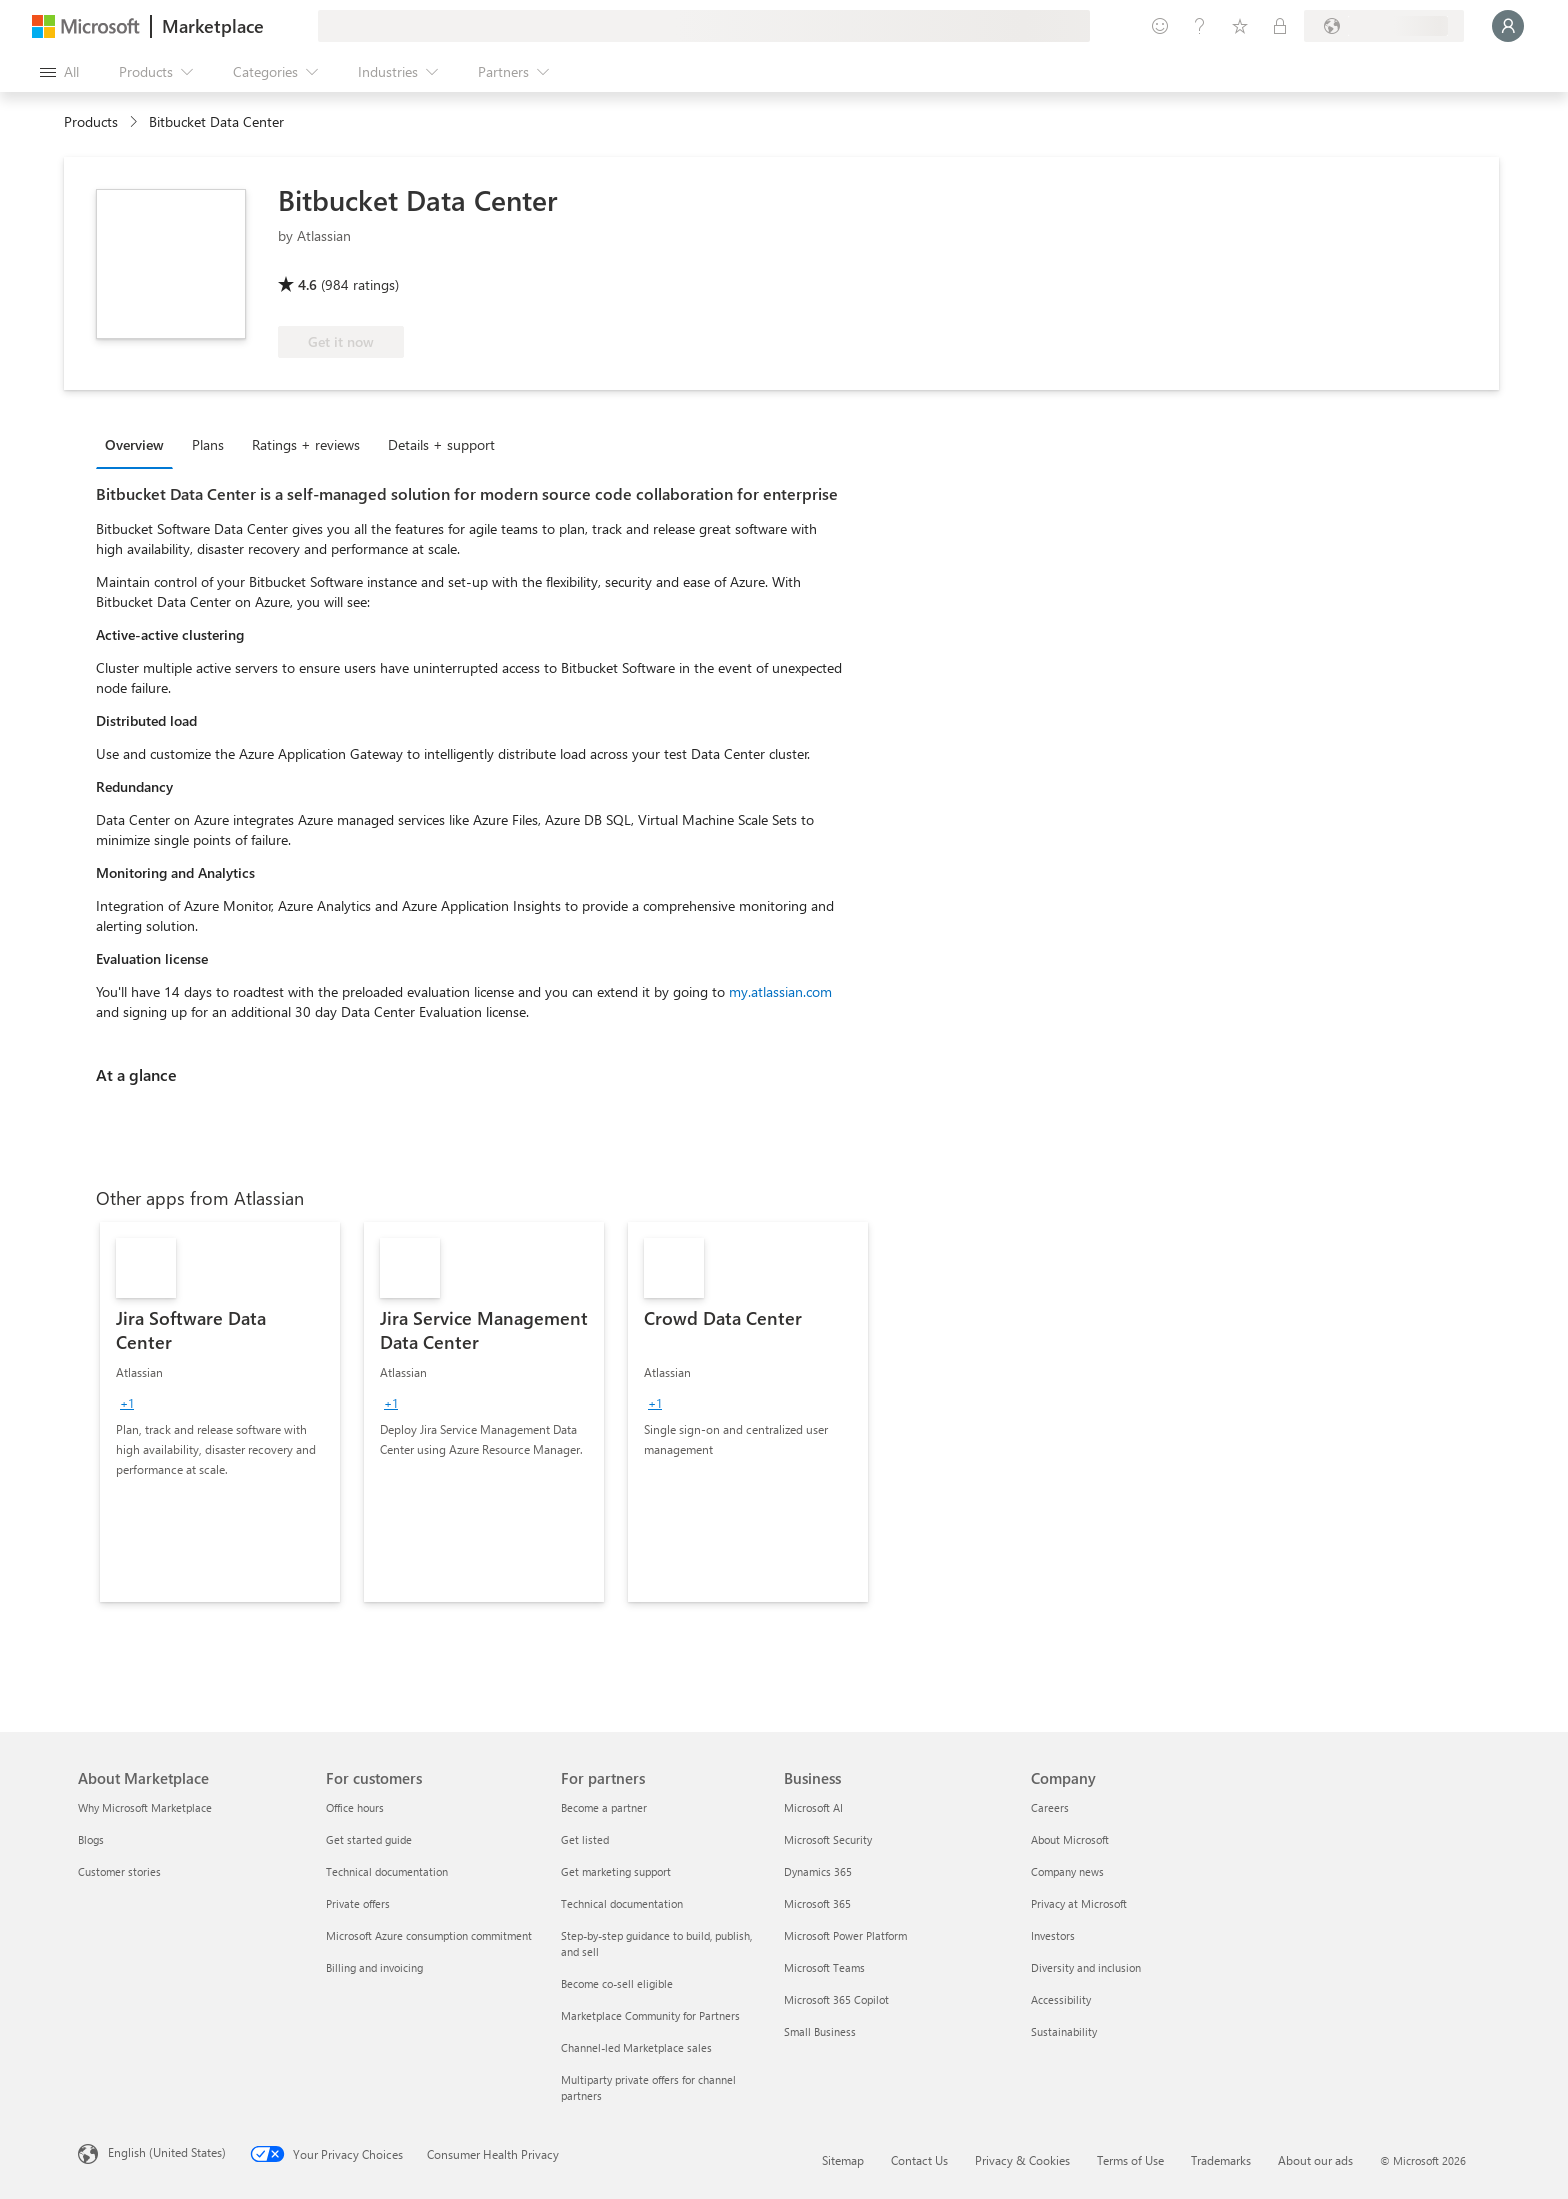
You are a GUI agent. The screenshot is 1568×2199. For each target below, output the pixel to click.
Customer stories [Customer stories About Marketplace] (119, 1871)
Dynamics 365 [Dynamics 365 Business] (818, 1871)
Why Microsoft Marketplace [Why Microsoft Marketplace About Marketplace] (145, 1807)
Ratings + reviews (306, 444)
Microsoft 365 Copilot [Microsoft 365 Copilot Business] (836, 1999)
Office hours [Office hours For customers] (355, 1807)
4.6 (307, 284)
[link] (220, 1412)
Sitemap (843, 2160)
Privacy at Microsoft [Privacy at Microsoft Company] (1079, 1903)
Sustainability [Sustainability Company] (1064, 2031)
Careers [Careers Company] (1050, 1807)
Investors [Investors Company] (1053, 1935)
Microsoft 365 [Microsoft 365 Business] (817, 1903)
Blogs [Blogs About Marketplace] (91, 1839)
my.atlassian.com (780, 991)
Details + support (441, 444)
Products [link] (91, 121)
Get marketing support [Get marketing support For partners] (616, 1871)
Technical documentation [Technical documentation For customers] (387, 1871)
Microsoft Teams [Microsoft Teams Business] (824, 1967)
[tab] (139, 444)
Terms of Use (1130, 2160)
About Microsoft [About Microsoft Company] (1070, 1839)
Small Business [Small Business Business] (820, 2031)
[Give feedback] (1160, 26)
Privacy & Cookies (1022, 2160)
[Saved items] (1240, 26)
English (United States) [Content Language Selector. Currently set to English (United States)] (167, 2152)
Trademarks (1221, 2160)
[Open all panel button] (59, 72)
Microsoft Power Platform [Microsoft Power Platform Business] (845, 1935)
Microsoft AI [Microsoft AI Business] (813, 1807)
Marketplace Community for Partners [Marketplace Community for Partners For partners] (650, 2015)
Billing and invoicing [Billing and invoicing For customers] (374, 1967)
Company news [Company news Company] (1067, 1871)
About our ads (1315, 2160)
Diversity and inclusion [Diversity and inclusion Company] (1086, 1967)
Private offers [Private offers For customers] (358, 1903)
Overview (134, 444)
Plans (208, 444)
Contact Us (919, 2160)
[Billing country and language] (1384, 26)
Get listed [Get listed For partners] (585, 1839)
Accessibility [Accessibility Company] (1061, 1999)
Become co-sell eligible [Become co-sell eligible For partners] (617, 1983)
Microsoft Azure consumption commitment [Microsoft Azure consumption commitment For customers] (429, 1935)
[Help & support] (1200, 26)
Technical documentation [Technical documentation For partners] (622, 1903)
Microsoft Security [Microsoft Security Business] (828, 1839)
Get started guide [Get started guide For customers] (369, 1839)
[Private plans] (1280, 26)
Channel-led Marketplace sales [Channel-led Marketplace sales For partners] (636, 2047)
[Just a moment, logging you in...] (1508, 26)
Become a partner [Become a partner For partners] (604, 1807)
